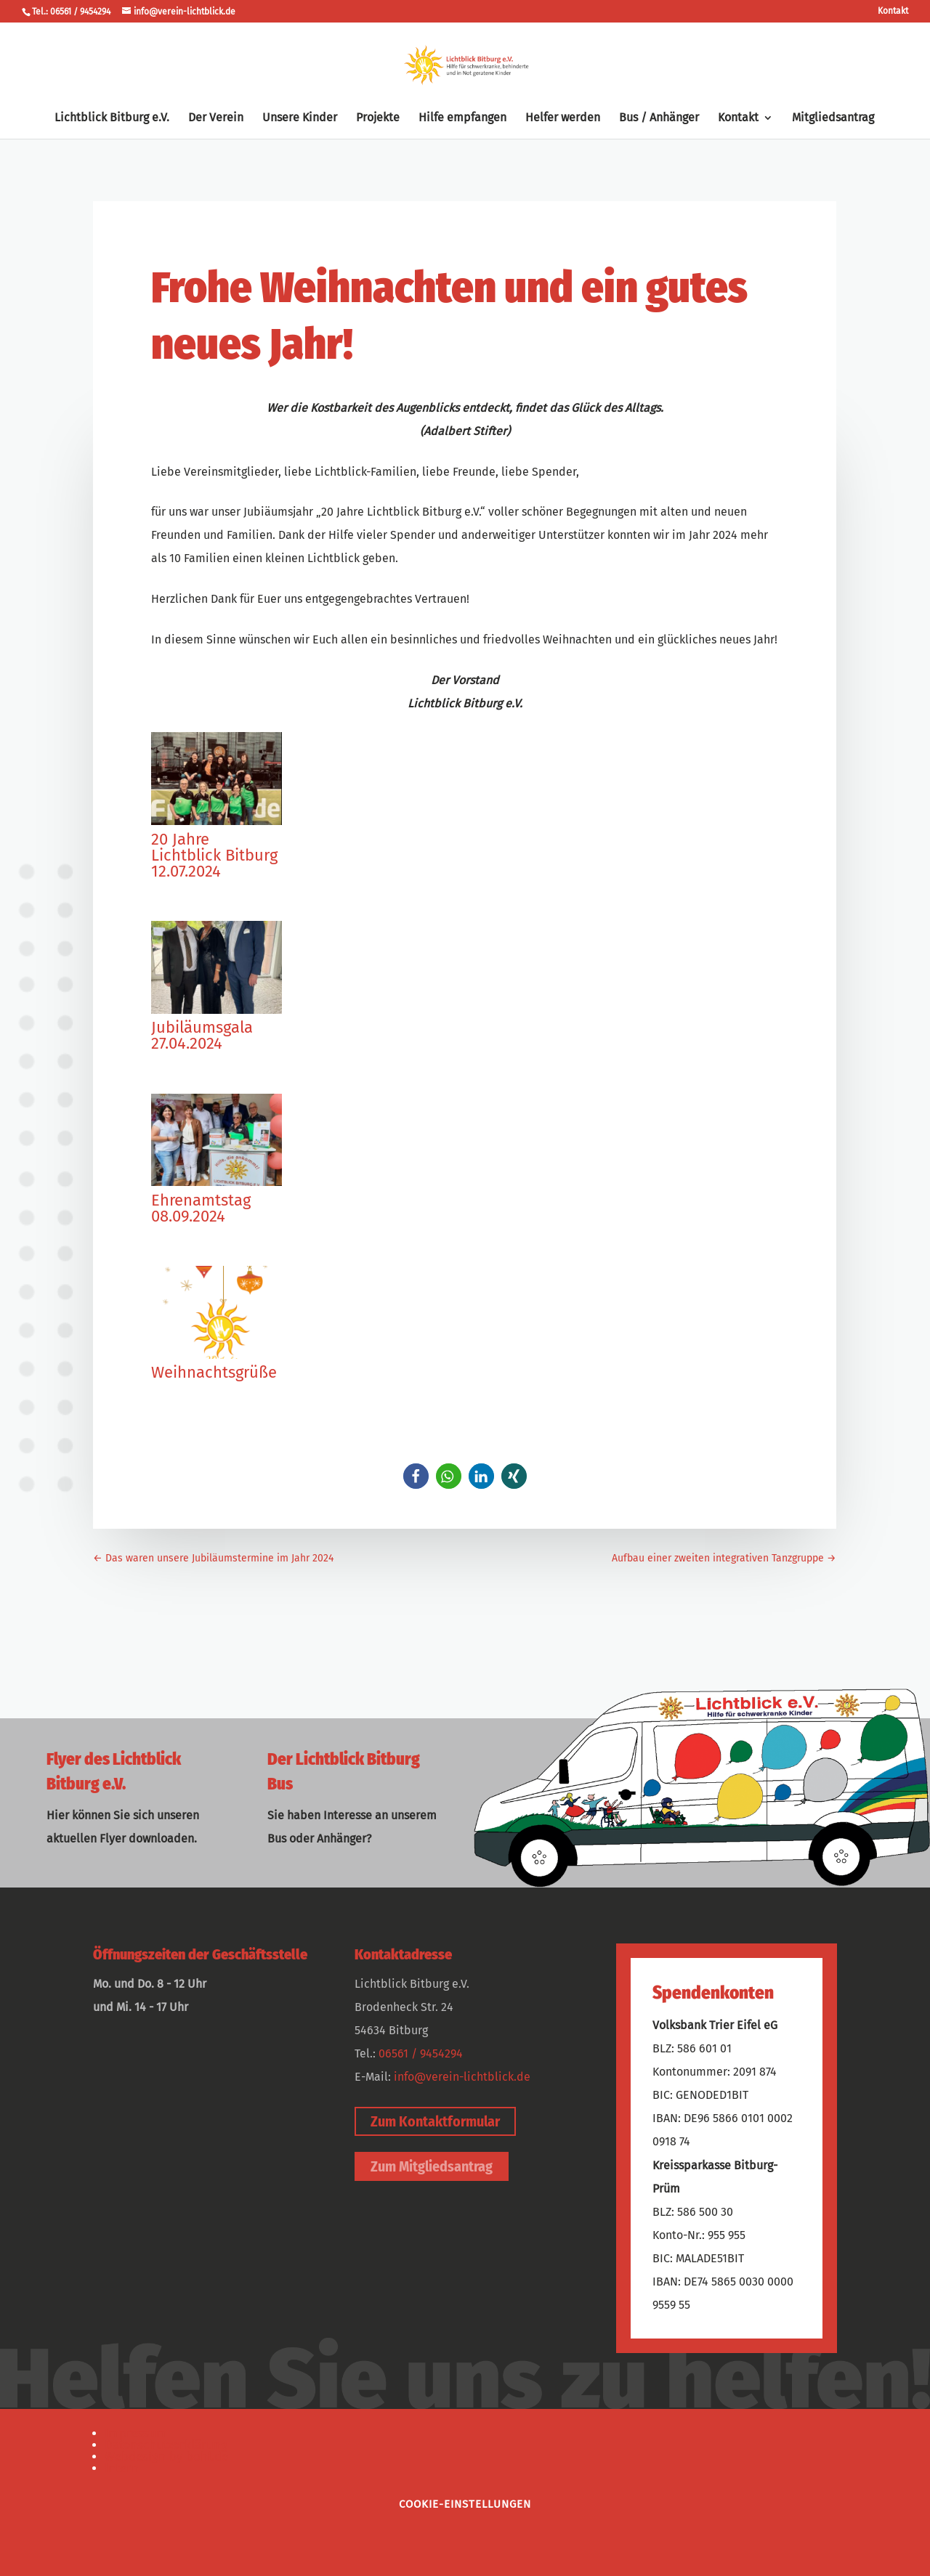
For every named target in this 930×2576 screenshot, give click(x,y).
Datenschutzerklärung (166, 2445)
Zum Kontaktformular (435, 2121)
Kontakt (893, 11)
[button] (416, 1476)
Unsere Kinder (299, 118)
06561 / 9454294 (421, 2053)
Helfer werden (562, 118)
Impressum (136, 2433)
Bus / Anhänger (659, 118)
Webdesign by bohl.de (166, 2456)
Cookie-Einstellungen (465, 2504)
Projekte (378, 118)
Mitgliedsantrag (833, 118)
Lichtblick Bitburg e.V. (111, 118)
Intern (122, 2468)
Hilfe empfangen (462, 118)
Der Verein (215, 118)
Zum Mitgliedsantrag (432, 2166)
